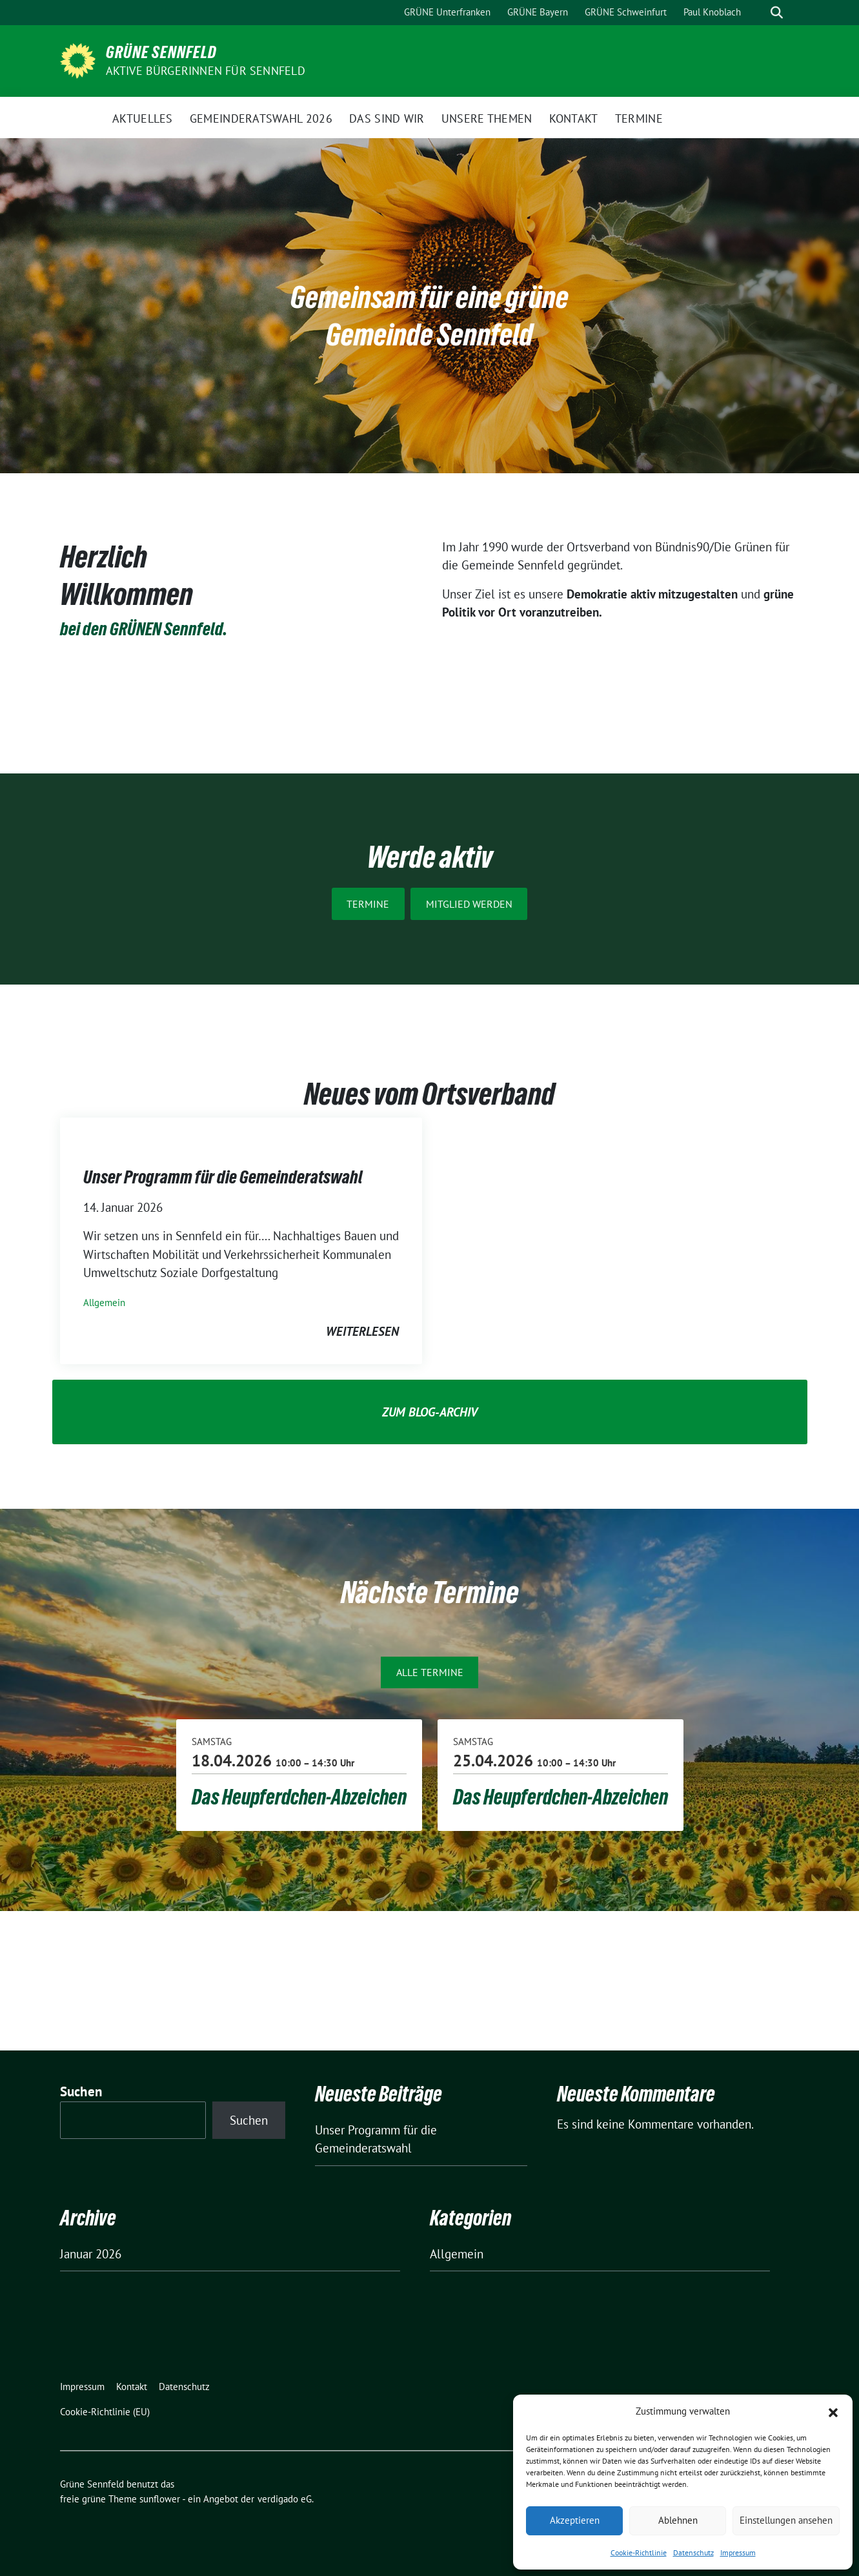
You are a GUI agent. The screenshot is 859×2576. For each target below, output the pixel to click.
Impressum (738, 2552)
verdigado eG (285, 2499)
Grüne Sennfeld (161, 52)
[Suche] (758, 12)
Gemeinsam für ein (389, 297)
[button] (833, 2411)
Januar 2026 (90, 2254)
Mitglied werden (469, 903)
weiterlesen (362, 1331)
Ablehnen (678, 2520)
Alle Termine (429, 1672)
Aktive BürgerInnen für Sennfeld (205, 70)
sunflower (159, 2499)
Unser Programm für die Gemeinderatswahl (223, 1177)
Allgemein (104, 1302)
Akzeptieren (575, 2520)
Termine (368, 903)
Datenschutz (693, 2552)
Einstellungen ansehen (786, 2520)
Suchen (81, 2091)
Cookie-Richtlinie (639, 2552)
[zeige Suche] (776, 12)
